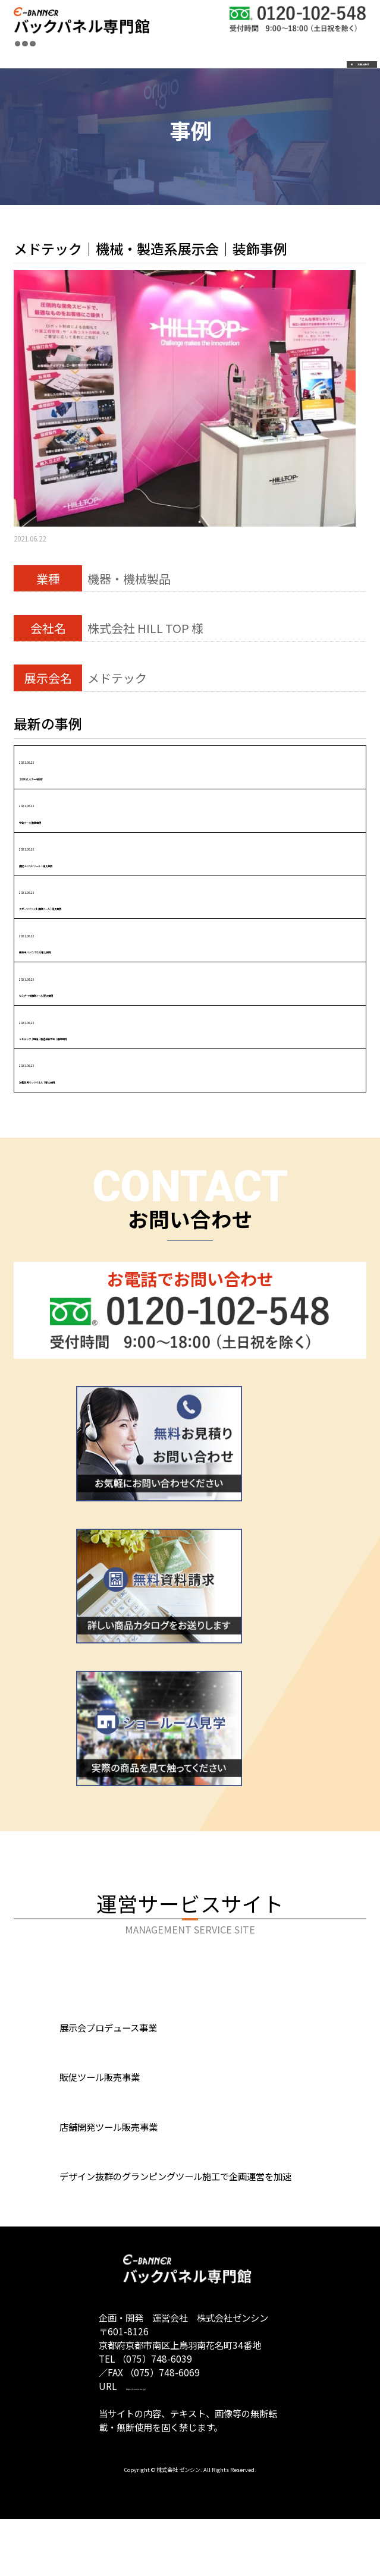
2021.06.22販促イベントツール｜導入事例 (102, 854)
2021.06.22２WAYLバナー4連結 (73, 767)
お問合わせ (304, 50)
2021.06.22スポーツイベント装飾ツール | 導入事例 (124, 897)
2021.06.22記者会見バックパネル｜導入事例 (108, 1070)
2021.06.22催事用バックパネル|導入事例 (98, 941)
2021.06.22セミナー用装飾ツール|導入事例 (104, 984)
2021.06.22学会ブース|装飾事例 (74, 810)
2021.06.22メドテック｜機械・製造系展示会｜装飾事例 (138, 1027)
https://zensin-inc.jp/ (171, 2442)
